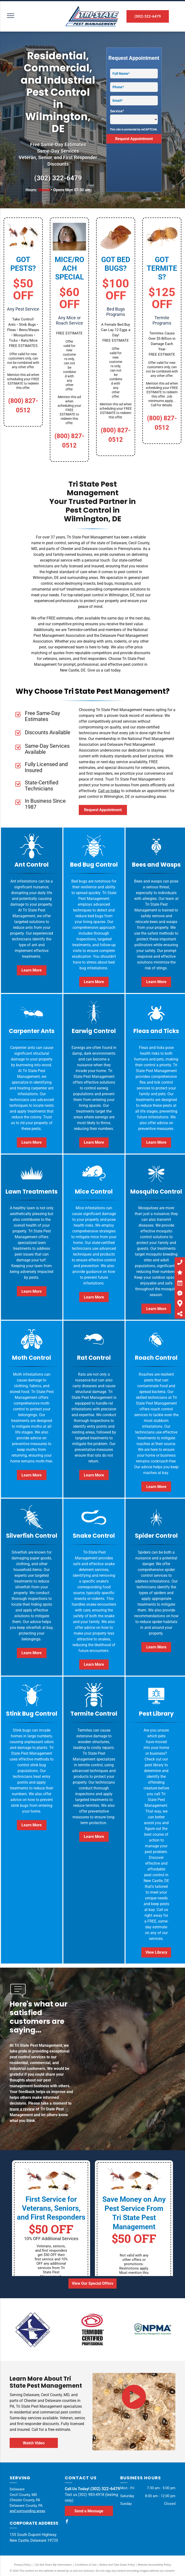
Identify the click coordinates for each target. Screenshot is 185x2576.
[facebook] (67, 2522)
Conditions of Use (86, 2564)
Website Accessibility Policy (154, 2564)
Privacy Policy (22, 2564)
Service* (117, 111)
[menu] (10, 15)
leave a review (22, 2109)
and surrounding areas (27, 2511)
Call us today (109, 790)
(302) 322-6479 (58, 178)
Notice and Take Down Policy (117, 2564)
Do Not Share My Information (54, 2564)
